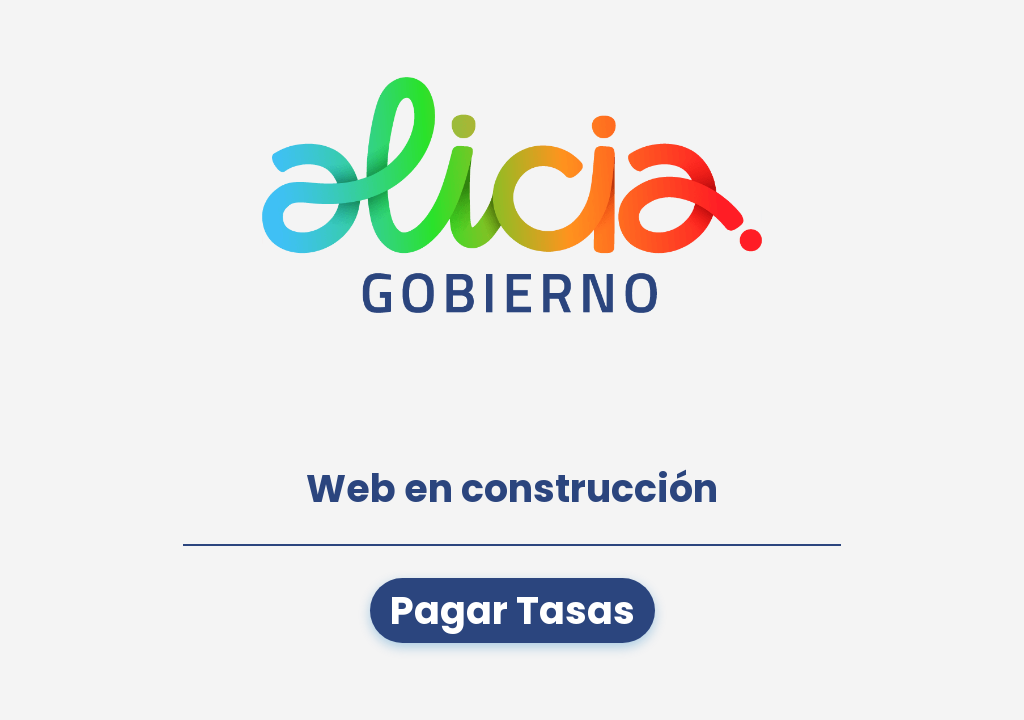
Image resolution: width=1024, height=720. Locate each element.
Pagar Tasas (512, 610)
